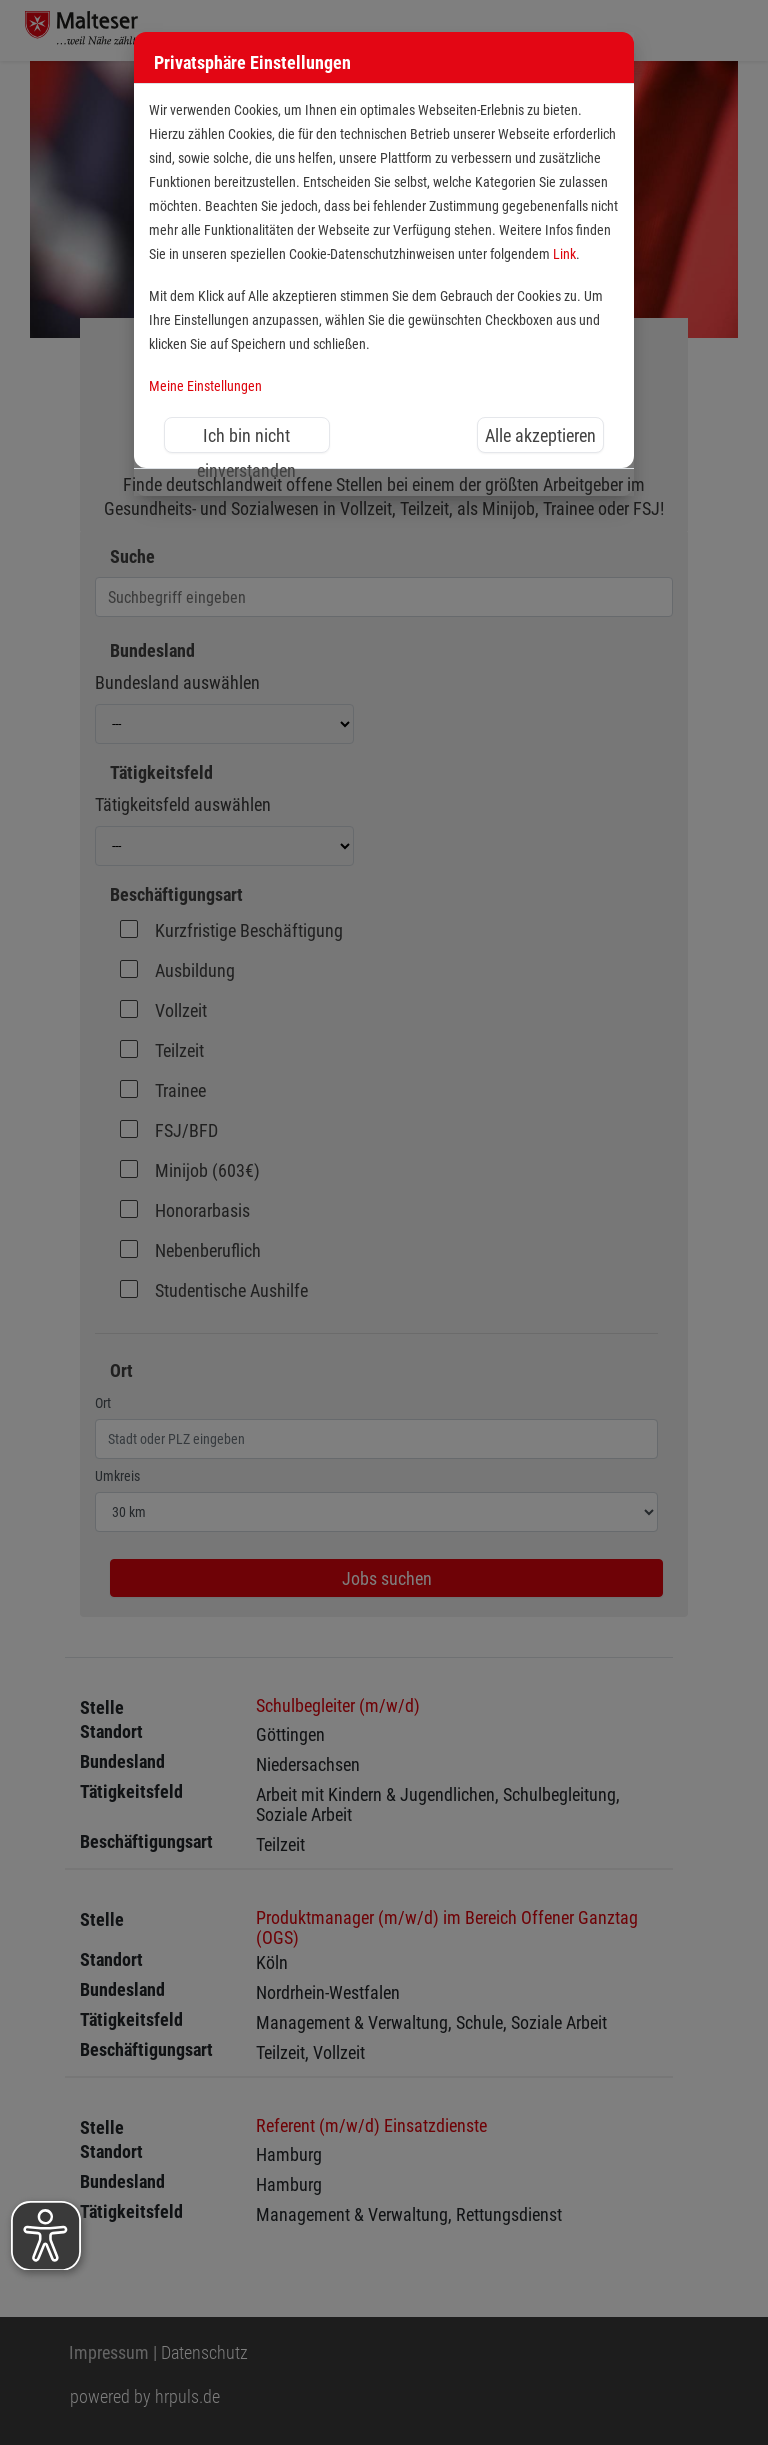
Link (564, 254)
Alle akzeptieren (540, 435)
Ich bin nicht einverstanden (246, 439)
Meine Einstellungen (205, 386)
